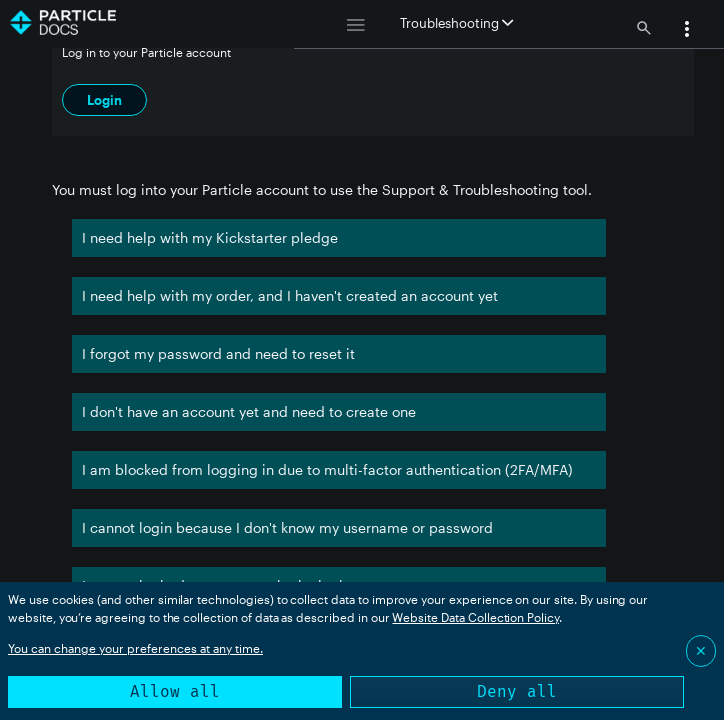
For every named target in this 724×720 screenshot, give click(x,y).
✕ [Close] (701, 650)
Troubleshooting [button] (456, 23)
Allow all (175, 691)
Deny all (517, 691)
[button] (687, 31)
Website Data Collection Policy (475, 617)
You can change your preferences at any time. (135, 648)
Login (104, 100)
